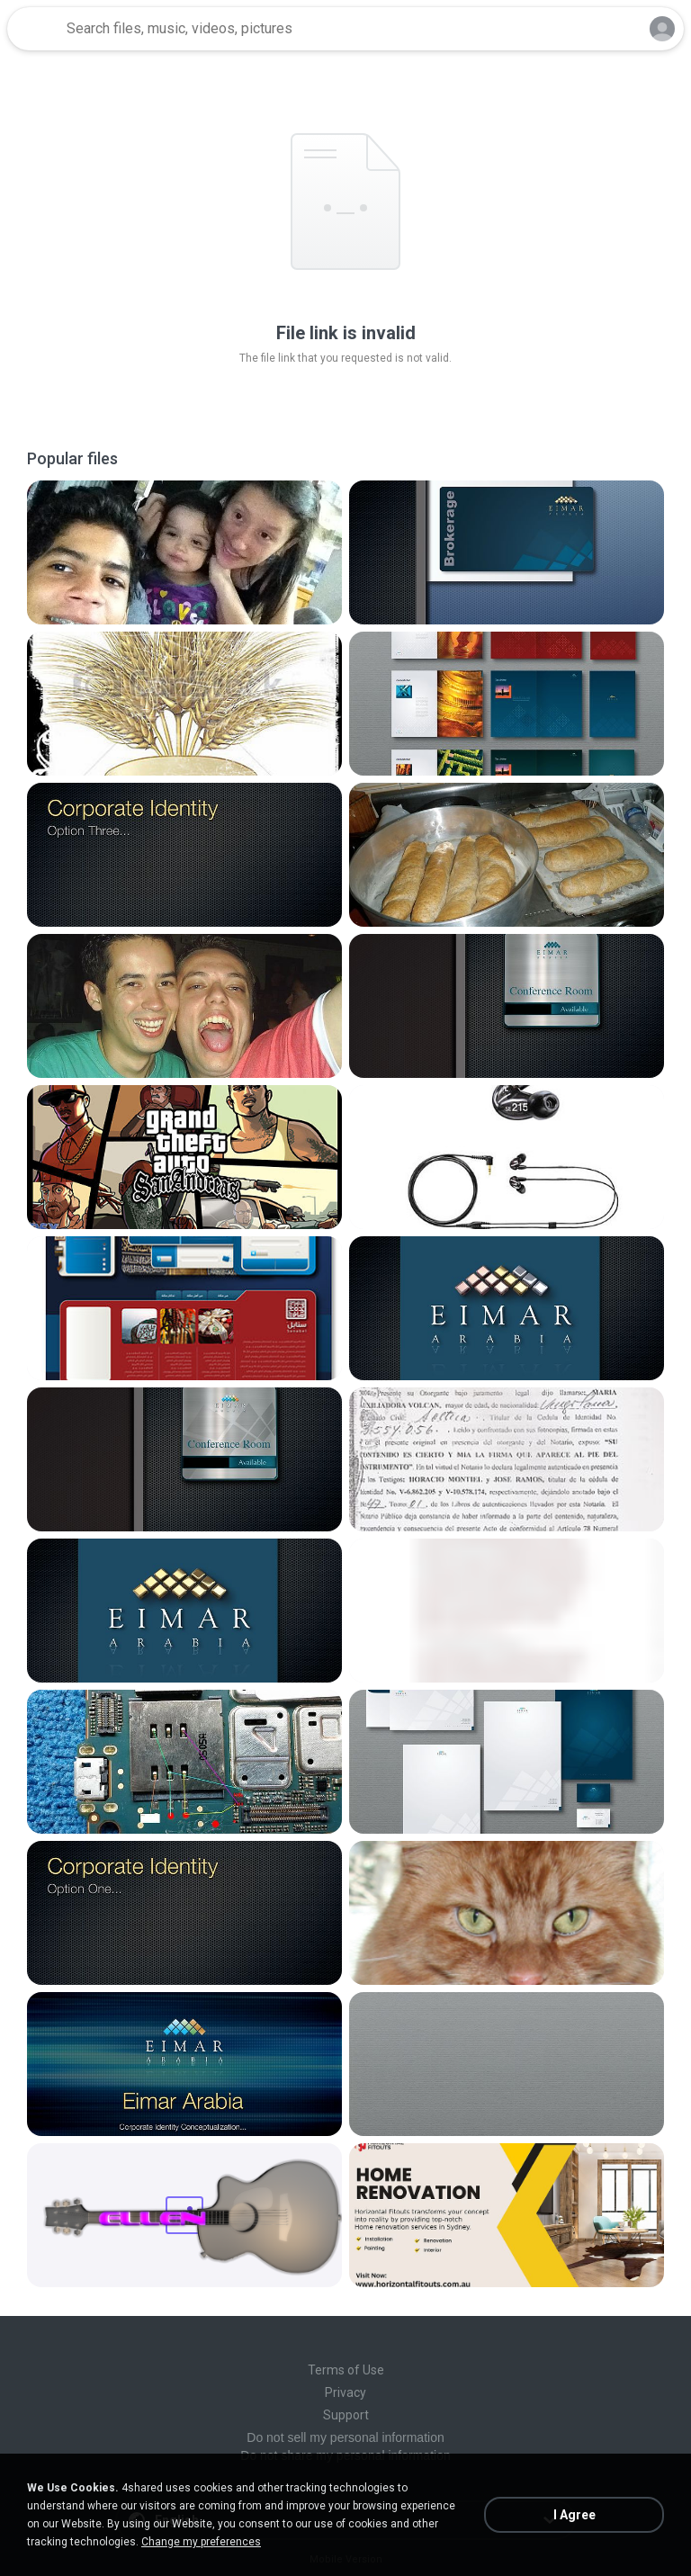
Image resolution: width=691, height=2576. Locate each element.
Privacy (345, 2392)
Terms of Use (346, 2370)
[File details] (184, 552)
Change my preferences (201, 2542)
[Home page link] (34, 29)
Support (346, 2415)
